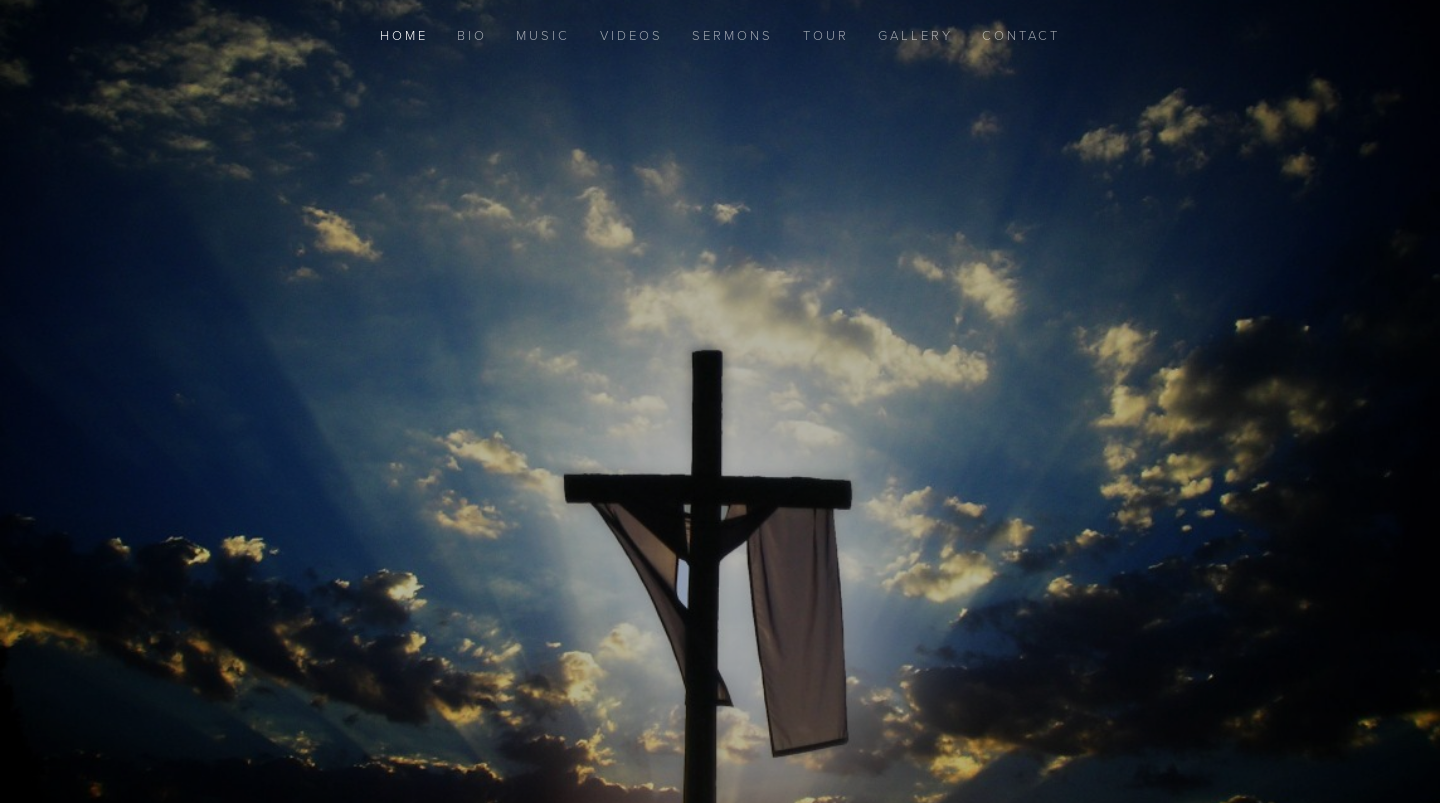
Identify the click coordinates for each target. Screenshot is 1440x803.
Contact (1021, 35)
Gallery (915, 35)
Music (543, 35)
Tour (826, 35)
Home (404, 35)
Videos (631, 35)
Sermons (732, 35)
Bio (472, 35)
